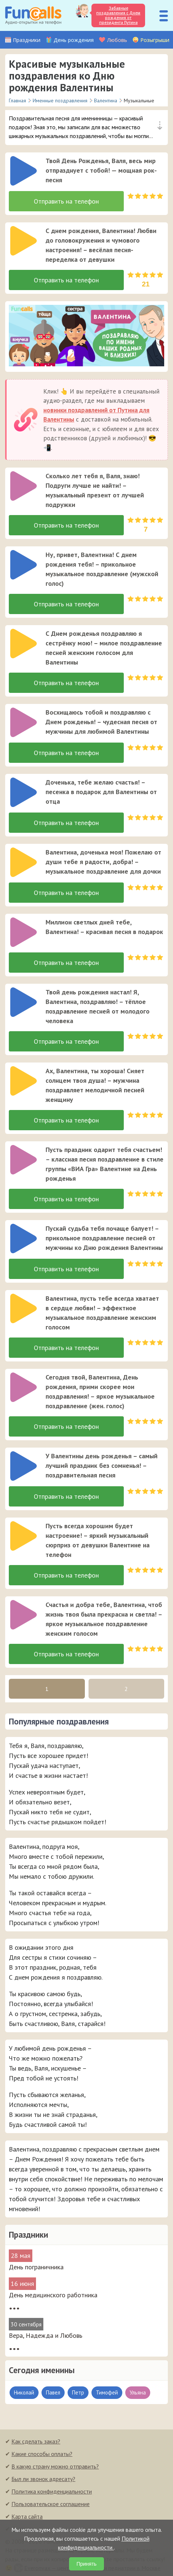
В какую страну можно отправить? (55, 2466)
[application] (21, 168)
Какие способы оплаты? (41, 2453)
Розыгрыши (154, 39)
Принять (86, 2564)
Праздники (26, 39)
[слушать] (23, 171)
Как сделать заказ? (35, 2441)
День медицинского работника (53, 2295)
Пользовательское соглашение (50, 2504)
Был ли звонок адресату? (43, 2478)
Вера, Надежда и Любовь (45, 2335)
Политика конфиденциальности (51, 2491)
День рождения (74, 39)
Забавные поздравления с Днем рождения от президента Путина (118, 15)
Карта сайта (27, 2516)
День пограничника (36, 2267)
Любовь (117, 39)
